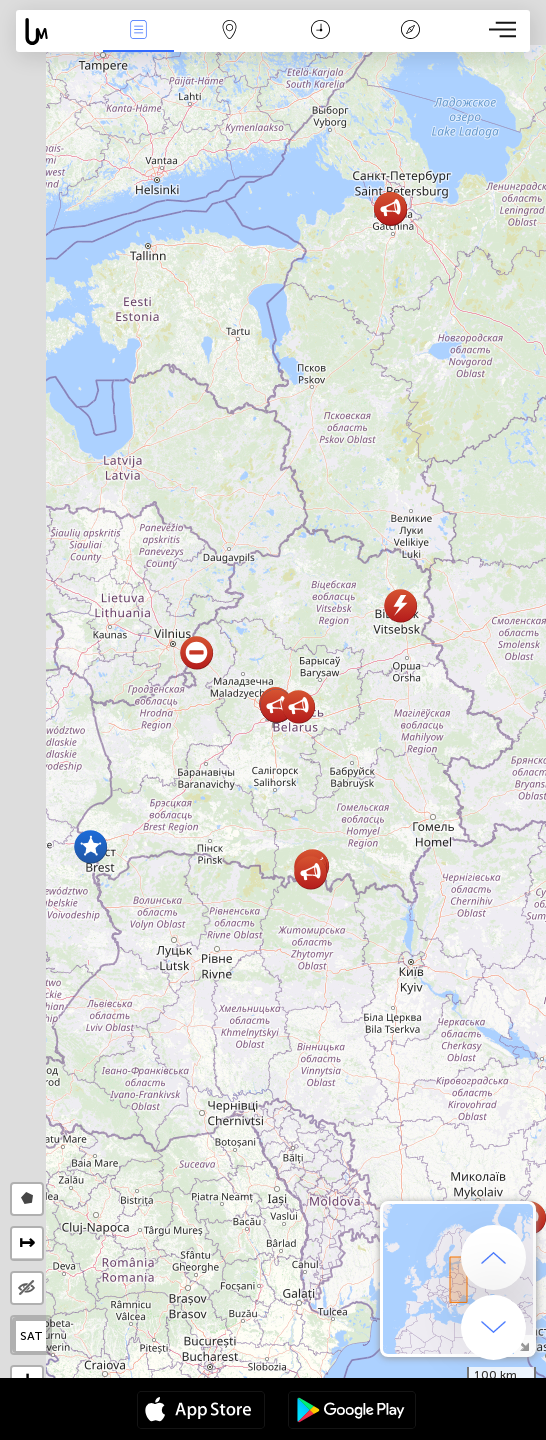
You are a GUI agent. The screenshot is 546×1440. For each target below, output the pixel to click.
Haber (139, 31)
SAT (31, 1336)
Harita (229, 31)
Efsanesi (411, 31)
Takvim (320, 31)
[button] (298, 706)
